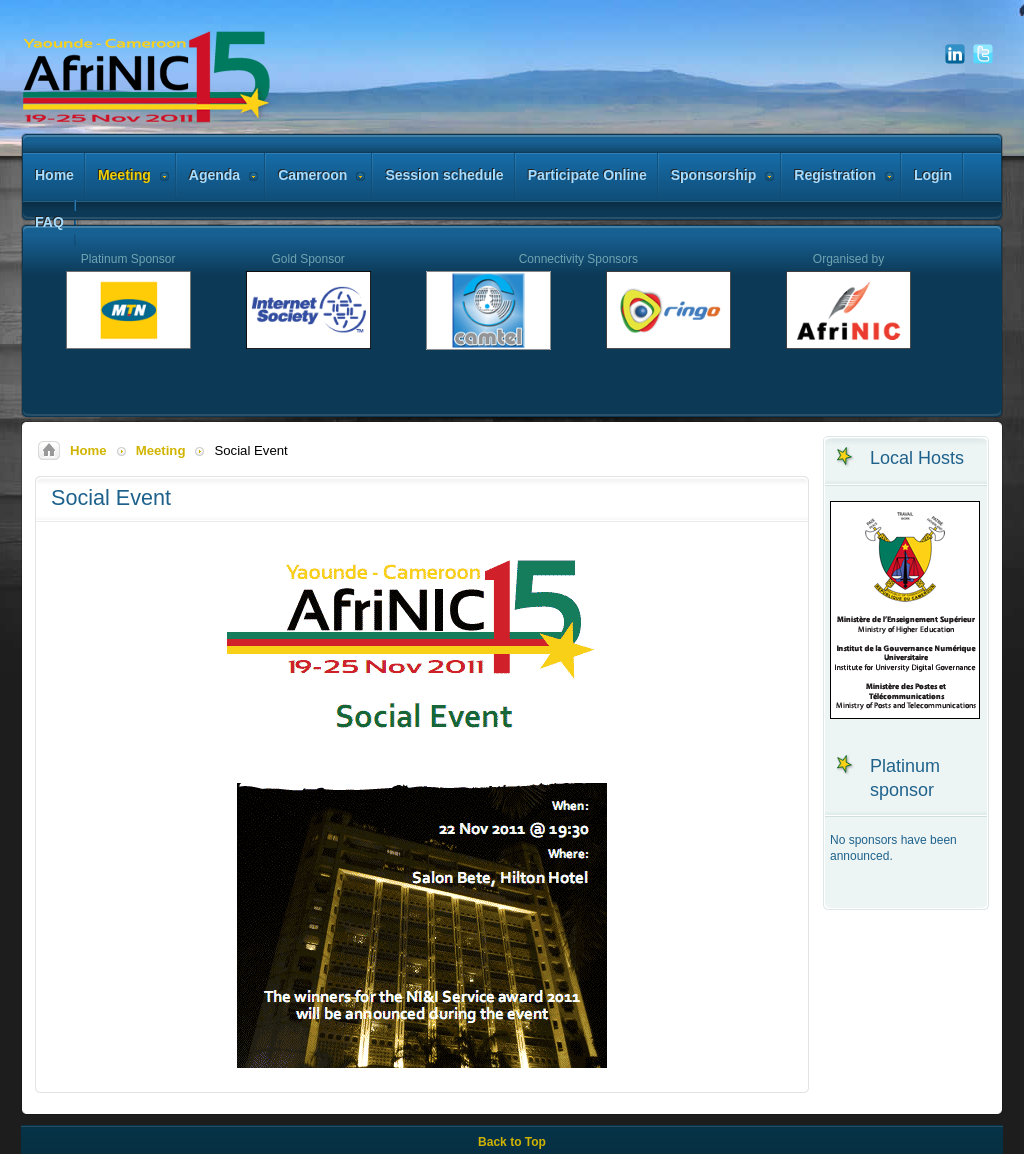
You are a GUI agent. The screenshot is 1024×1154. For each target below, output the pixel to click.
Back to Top (512, 1142)
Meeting (161, 450)
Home (88, 450)
